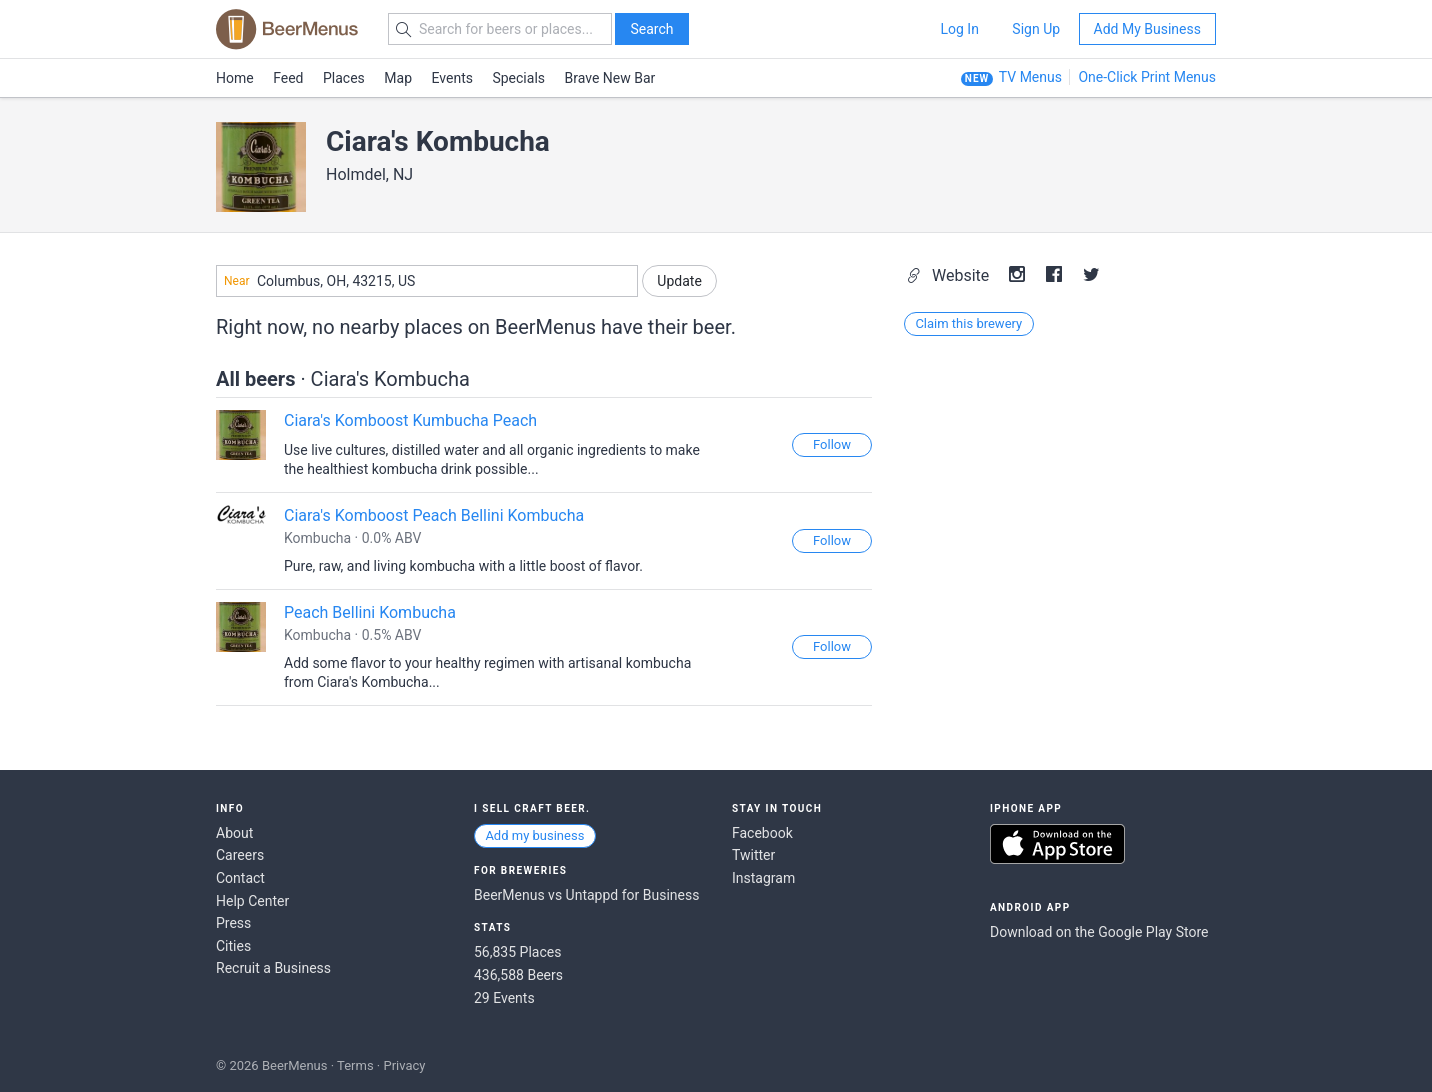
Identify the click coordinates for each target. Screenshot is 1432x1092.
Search (651, 29)
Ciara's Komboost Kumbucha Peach (410, 420)
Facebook (762, 833)
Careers (240, 855)
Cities (233, 946)
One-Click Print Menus (1147, 77)
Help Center (252, 901)
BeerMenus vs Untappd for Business (586, 895)
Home (235, 78)
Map (398, 78)
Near (237, 281)
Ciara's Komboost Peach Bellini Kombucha (434, 515)
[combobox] (427, 281)
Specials (518, 78)
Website (949, 275)
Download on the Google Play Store (1099, 932)
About (234, 833)
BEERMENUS (287, 29)
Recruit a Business (273, 968)
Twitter (753, 855)
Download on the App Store (1057, 844)
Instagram (763, 878)
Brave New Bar (610, 78)
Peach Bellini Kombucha (370, 612)
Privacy (404, 1065)
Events (452, 78)
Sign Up (1036, 29)
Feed (288, 78)
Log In (959, 29)
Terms (355, 1065)
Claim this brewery (968, 323)
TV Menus (1030, 77)
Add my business (534, 835)
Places (344, 78)
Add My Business (1147, 29)
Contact (240, 878)
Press (233, 923)
